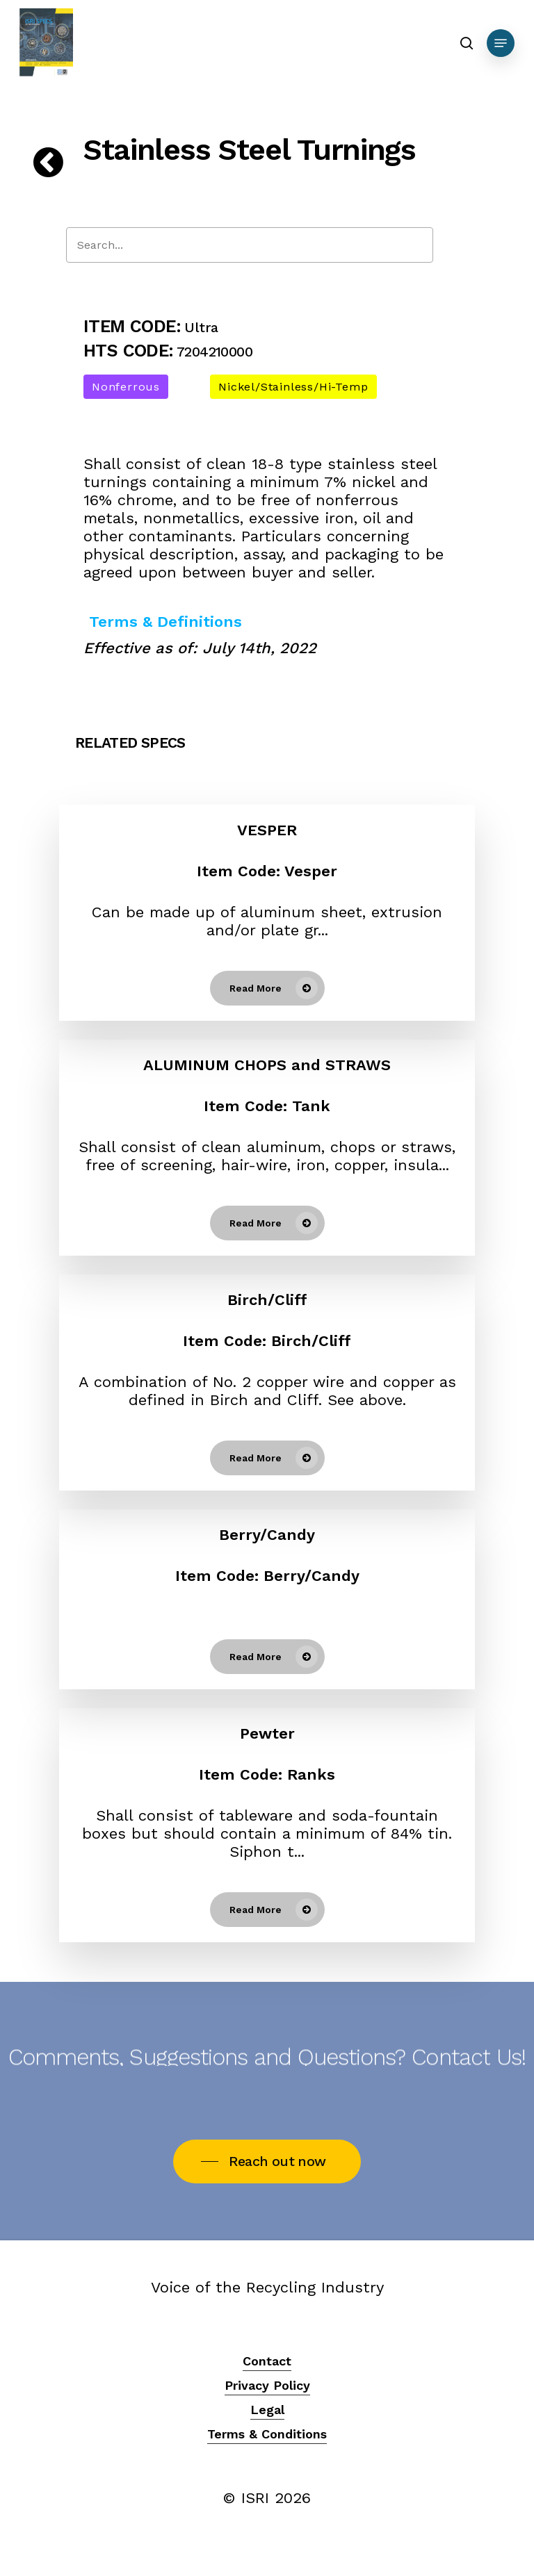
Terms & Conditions (267, 2434)
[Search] (249, 245)
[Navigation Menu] (501, 43)
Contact (267, 2361)
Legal (267, 2409)
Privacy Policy (267, 2385)
